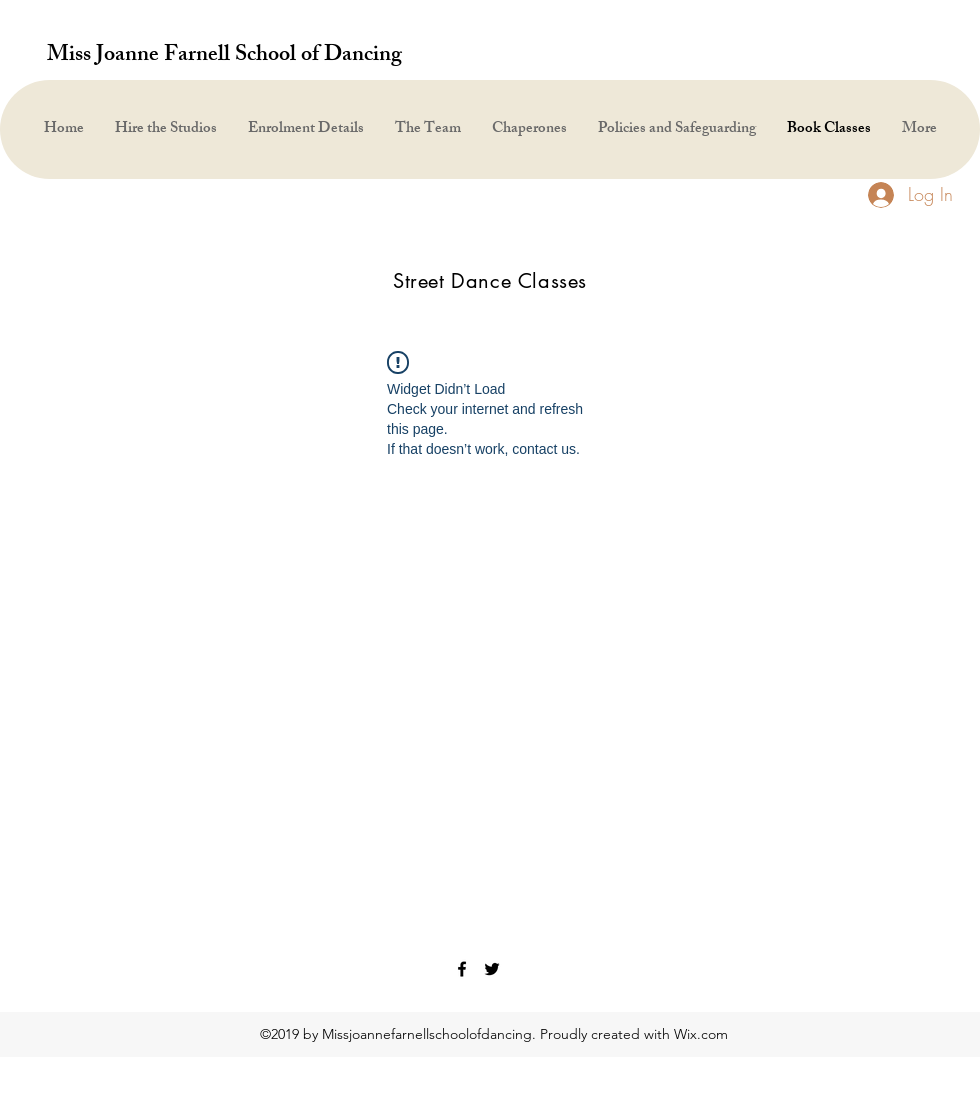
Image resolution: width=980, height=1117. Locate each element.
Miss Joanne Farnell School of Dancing (224, 56)
